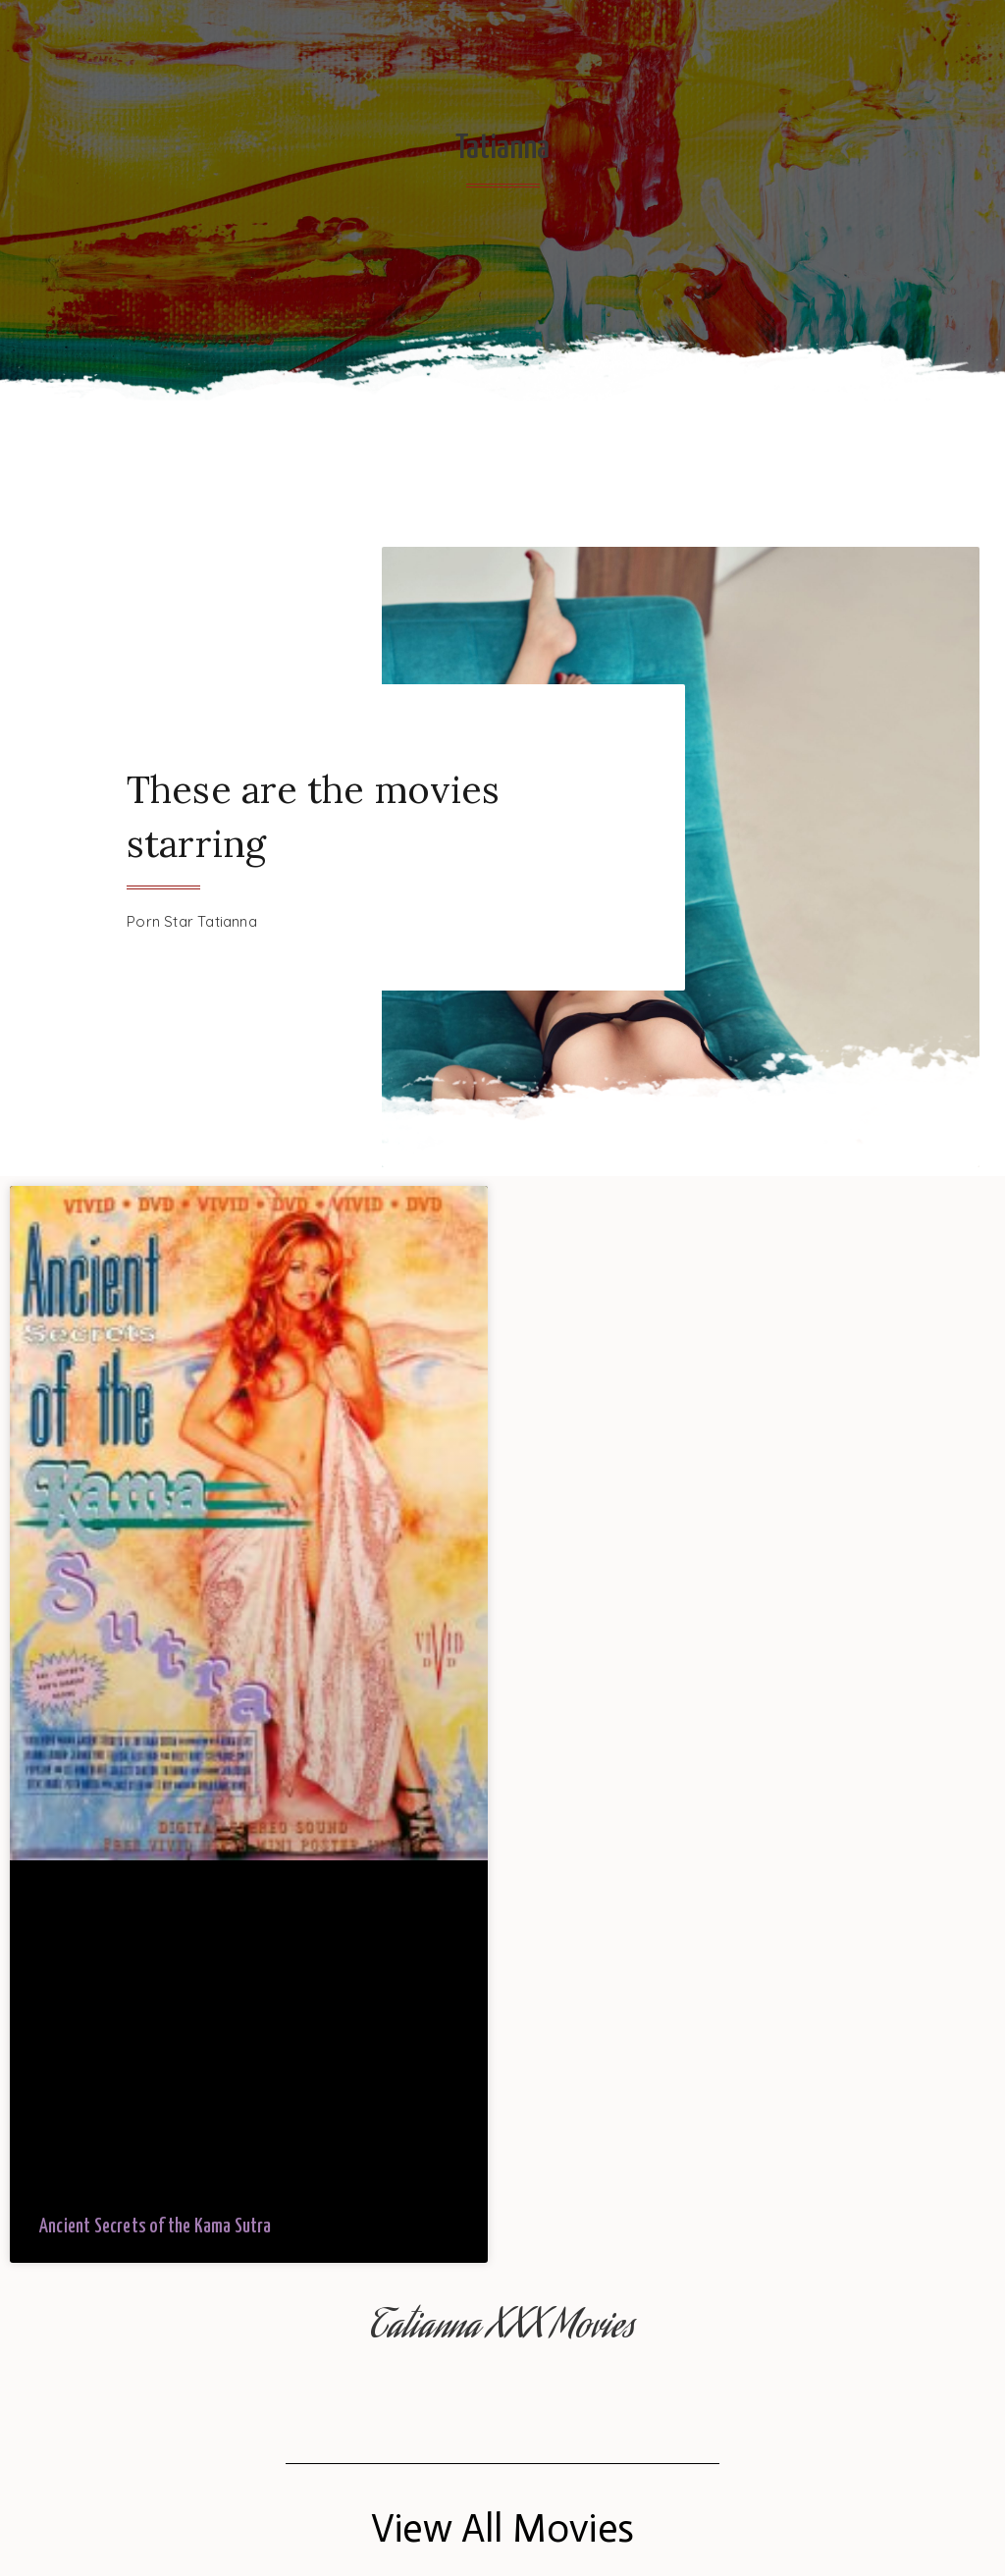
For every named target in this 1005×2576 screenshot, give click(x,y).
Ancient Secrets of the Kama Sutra (155, 2227)
